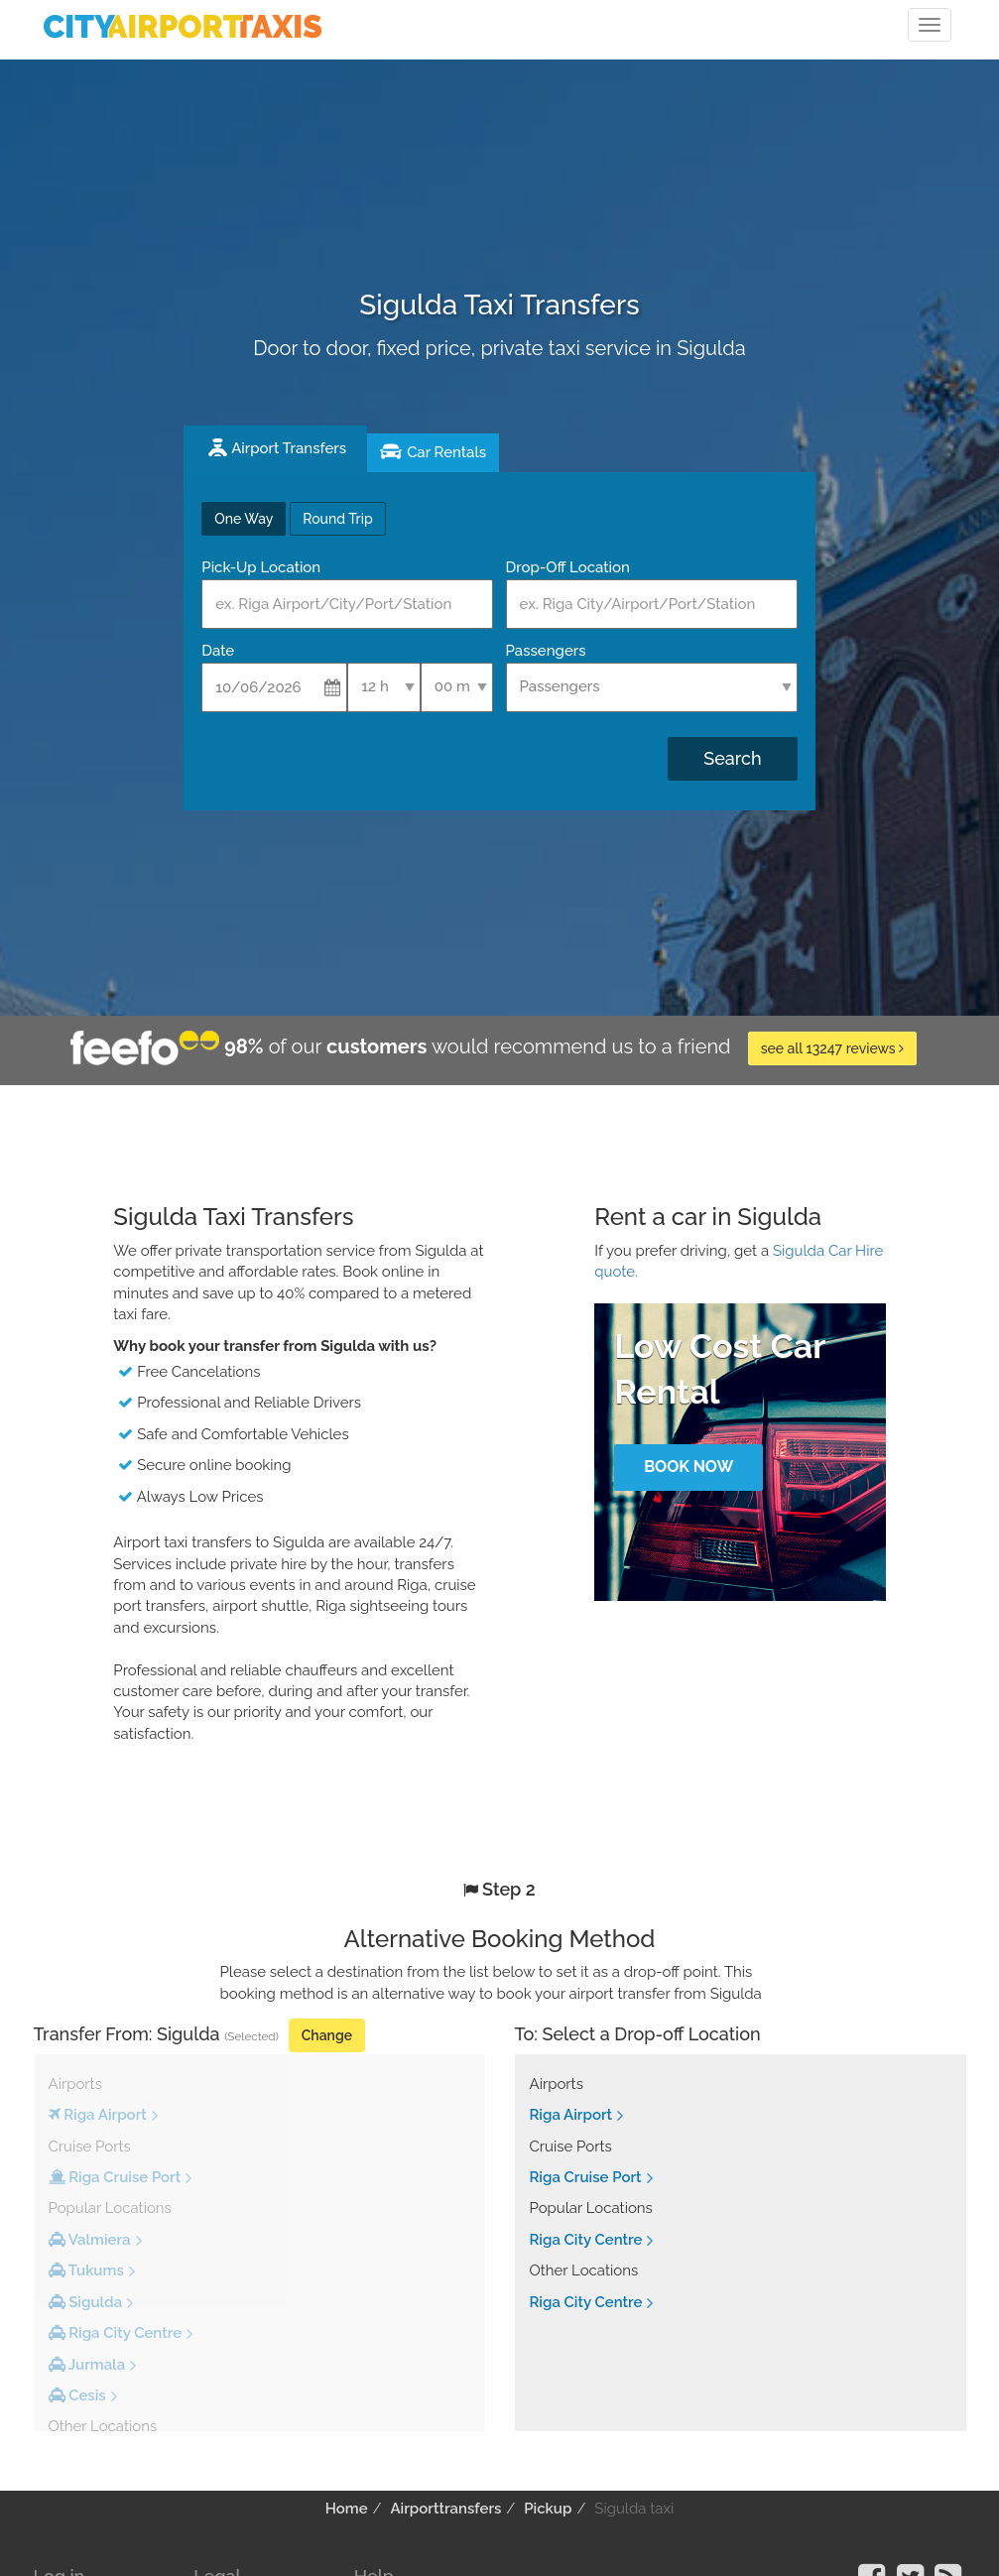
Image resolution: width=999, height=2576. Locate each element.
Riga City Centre (586, 2240)
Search (732, 758)
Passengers (546, 651)
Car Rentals (446, 452)
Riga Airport (571, 2115)
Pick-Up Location (260, 567)
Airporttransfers (445, 2508)
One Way (243, 519)
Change (327, 2035)
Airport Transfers (288, 448)
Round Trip (337, 519)
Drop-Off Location (568, 567)
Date (217, 651)
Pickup (547, 2508)
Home (346, 2508)
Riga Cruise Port (586, 2177)
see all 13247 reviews (833, 1048)
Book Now (688, 1466)
